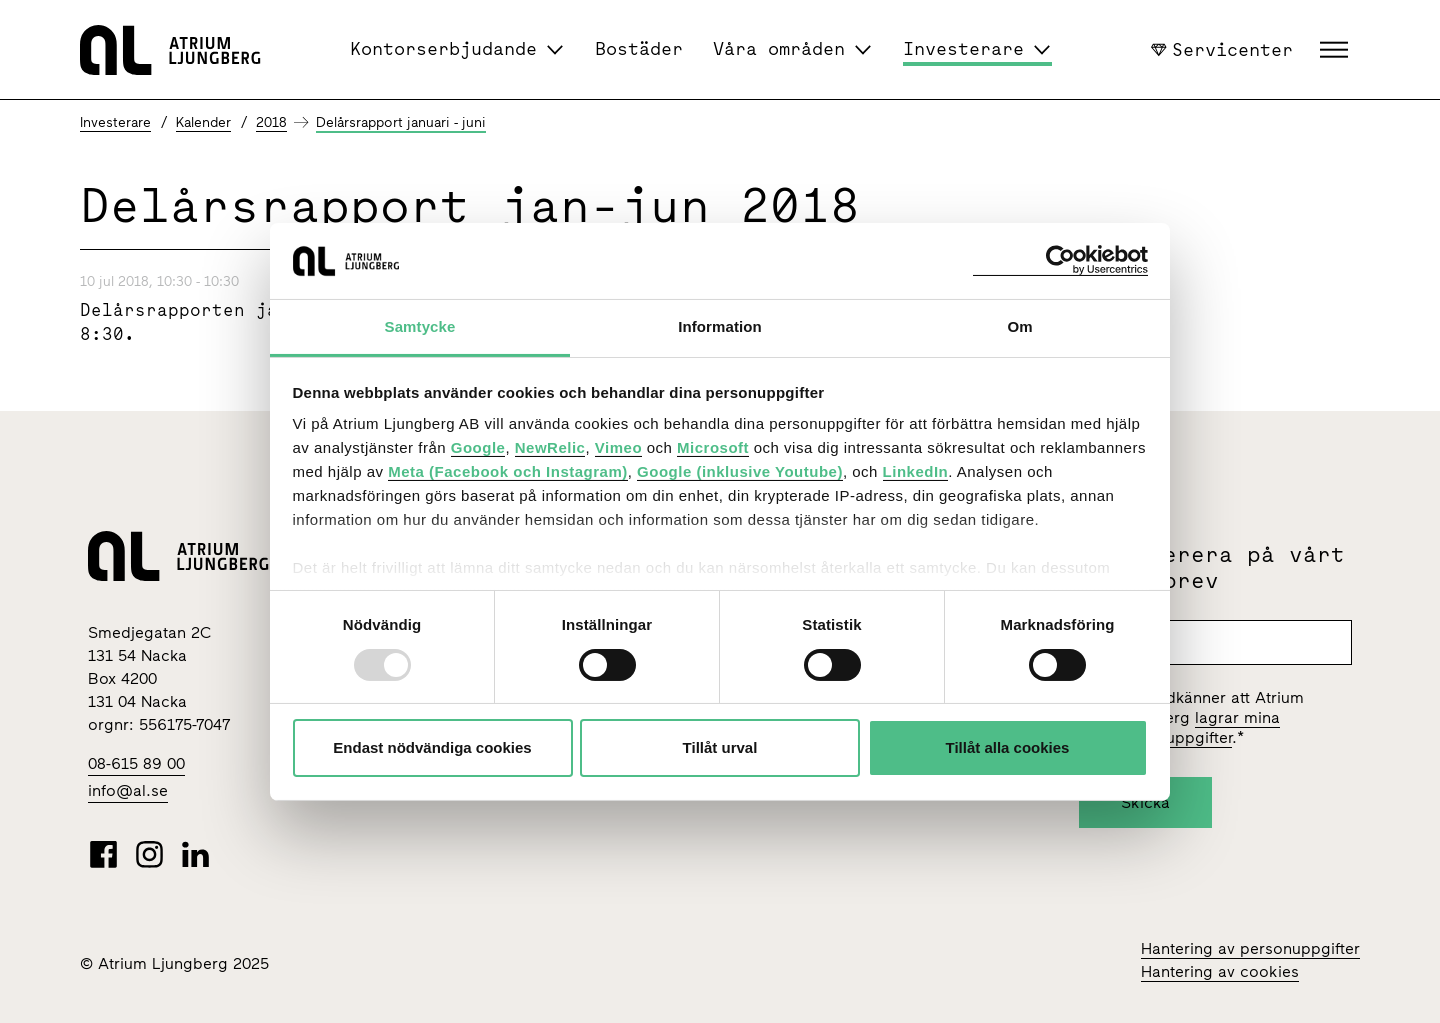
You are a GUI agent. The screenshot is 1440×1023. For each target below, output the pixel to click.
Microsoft (713, 447)
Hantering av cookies (1220, 971)
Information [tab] (720, 326)
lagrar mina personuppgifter (1197, 727)
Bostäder (639, 48)
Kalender (203, 122)
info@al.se (128, 790)
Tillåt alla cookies (1008, 747)
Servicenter (1222, 49)
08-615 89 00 (136, 763)
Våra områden (779, 48)
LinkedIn (916, 471)
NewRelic (550, 447)
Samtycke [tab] (420, 326)
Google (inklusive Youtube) (740, 471)
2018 (271, 122)
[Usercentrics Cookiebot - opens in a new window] (1060, 260)
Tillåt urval (720, 747)
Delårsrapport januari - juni (401, 122)
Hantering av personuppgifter (1250, 948)
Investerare (963, 48)
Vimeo (618, 447)
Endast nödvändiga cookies (432, 747)
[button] (1336, 50)
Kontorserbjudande (443, 48)
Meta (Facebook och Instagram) (508, 471)
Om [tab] (1019, 326)
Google (478, 447)
